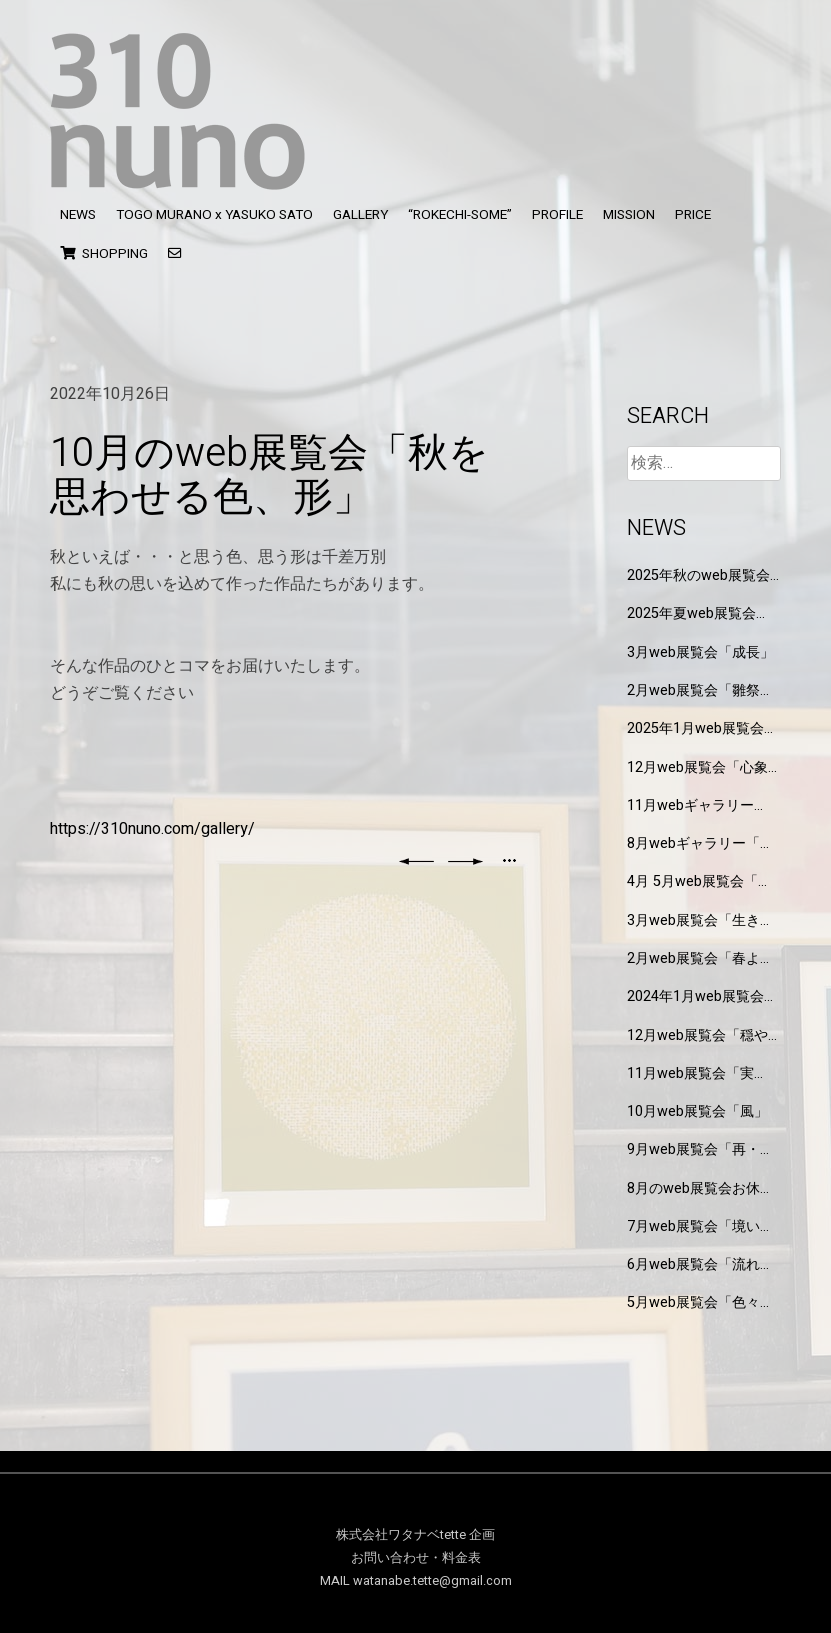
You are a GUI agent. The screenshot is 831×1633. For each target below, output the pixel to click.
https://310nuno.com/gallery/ (152, 829)
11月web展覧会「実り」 (690, 1073)
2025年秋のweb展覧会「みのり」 (698, 575)
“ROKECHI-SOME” (460, 215)
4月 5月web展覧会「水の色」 (699, 881)
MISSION (629, 215)
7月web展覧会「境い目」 (693, 1226)
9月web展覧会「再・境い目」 (700, 1149)
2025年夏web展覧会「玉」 (691, 613)
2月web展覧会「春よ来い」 (700, 958)
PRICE (693, 215)
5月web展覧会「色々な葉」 (700, 1302)
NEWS (78, 215)
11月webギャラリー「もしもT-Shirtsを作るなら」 (700, 805)
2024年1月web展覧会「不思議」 (695, 996)
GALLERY (360, 215)
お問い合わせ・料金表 (416, 1558)
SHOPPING (104, 254)
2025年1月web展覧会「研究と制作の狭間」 (697, 728)
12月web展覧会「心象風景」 (697, 767)
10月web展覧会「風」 (697, 1111)
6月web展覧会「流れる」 (693, 1264)
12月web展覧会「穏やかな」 (697, 1035)
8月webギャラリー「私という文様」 (700, 843)
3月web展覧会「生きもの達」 (700, 920)
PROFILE (557, 215)
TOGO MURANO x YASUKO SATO (214, 215)
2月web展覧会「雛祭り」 (693, 690)
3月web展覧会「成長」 (700, 652)
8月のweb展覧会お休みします (700, 1188)
